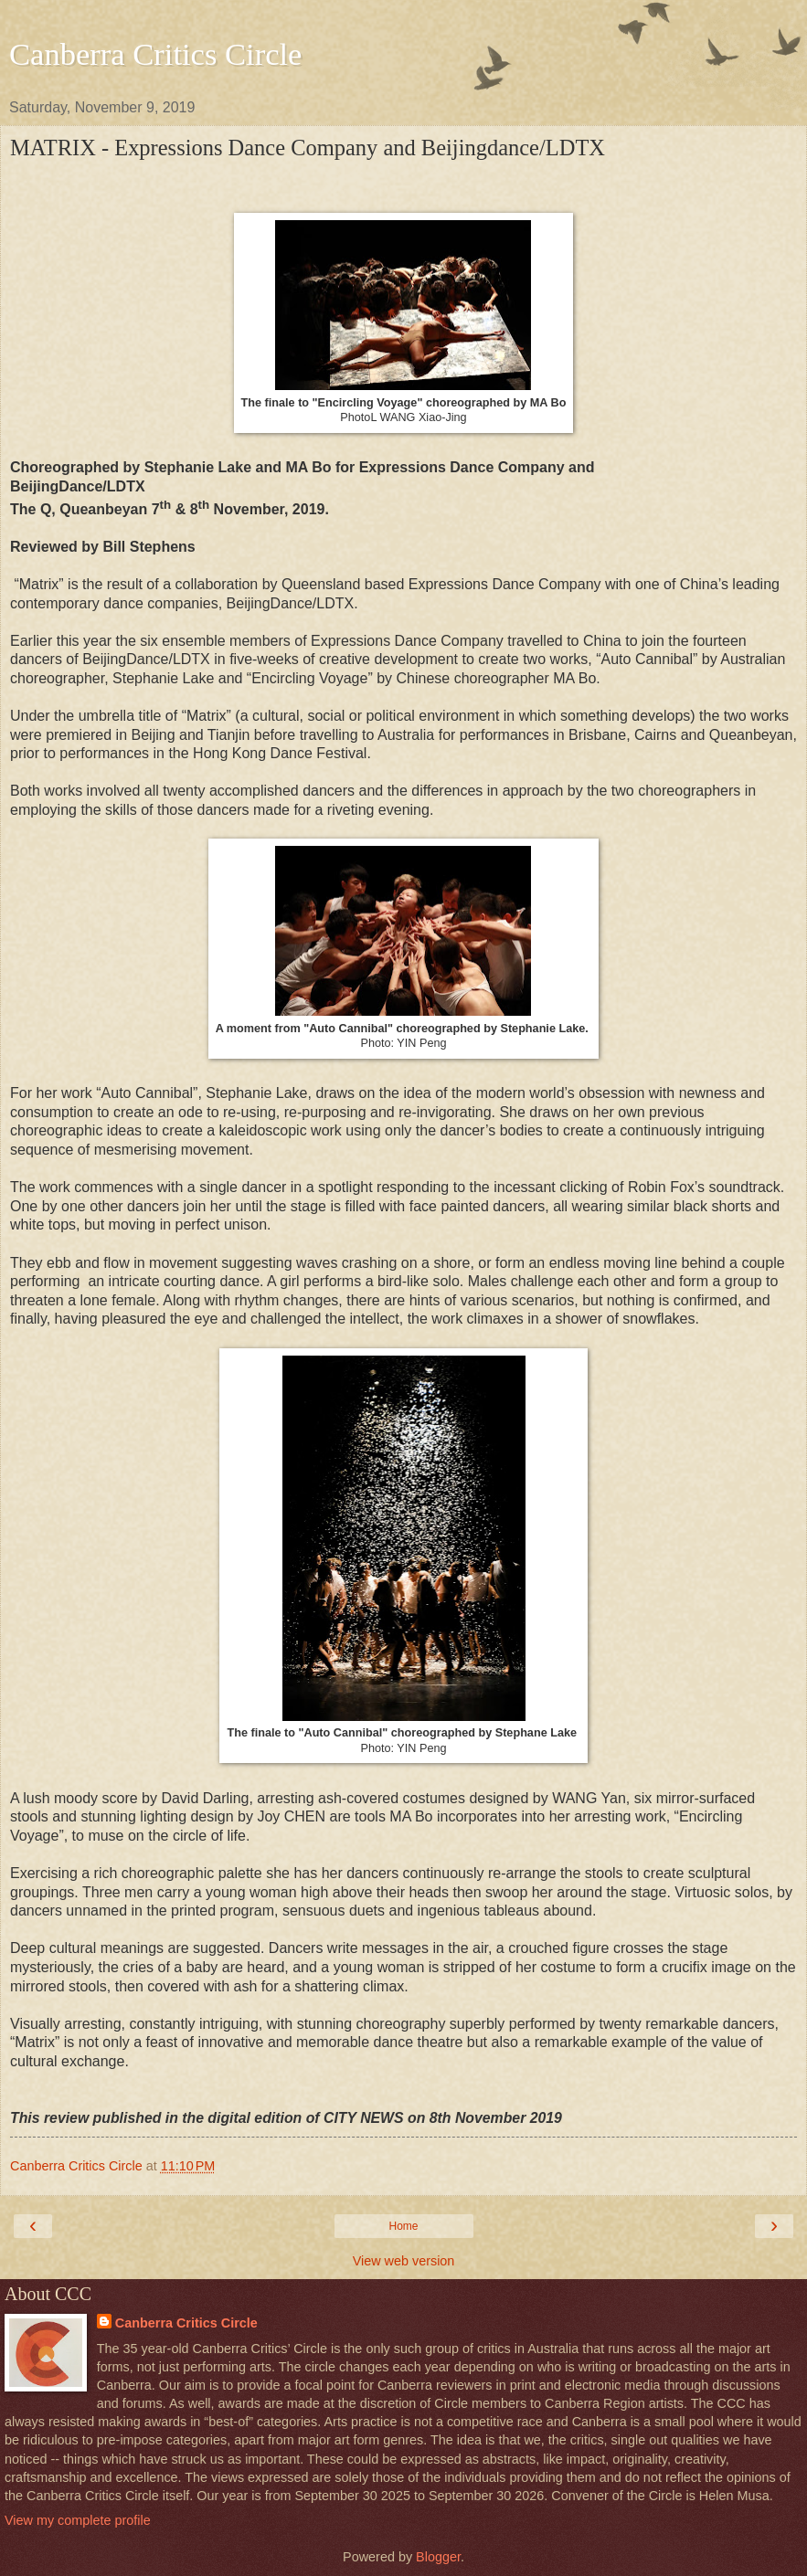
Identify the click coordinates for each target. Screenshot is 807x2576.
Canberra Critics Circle (155, 54)
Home (403, 2226)
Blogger (438, 2557)
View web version (404, 2261)
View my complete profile (78, 2520)
